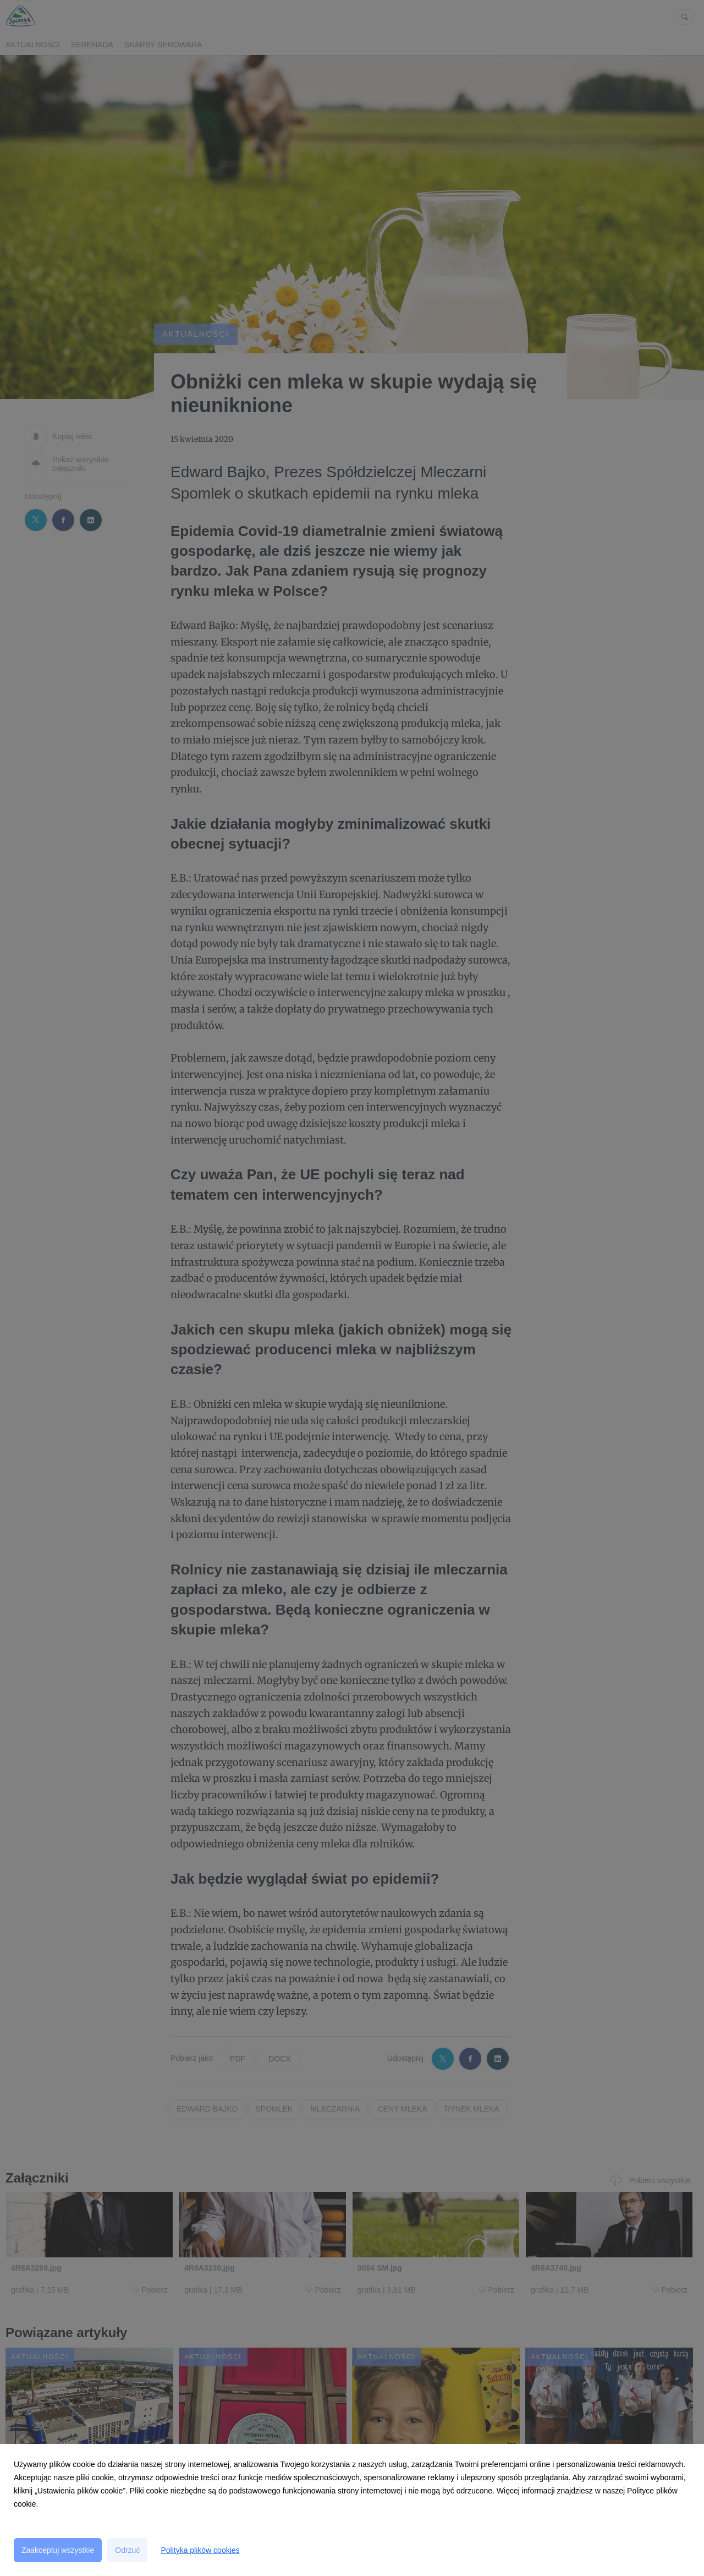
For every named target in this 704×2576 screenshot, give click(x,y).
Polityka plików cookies (200, 2550)
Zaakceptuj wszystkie (57, 2550)
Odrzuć (127, 2550)
